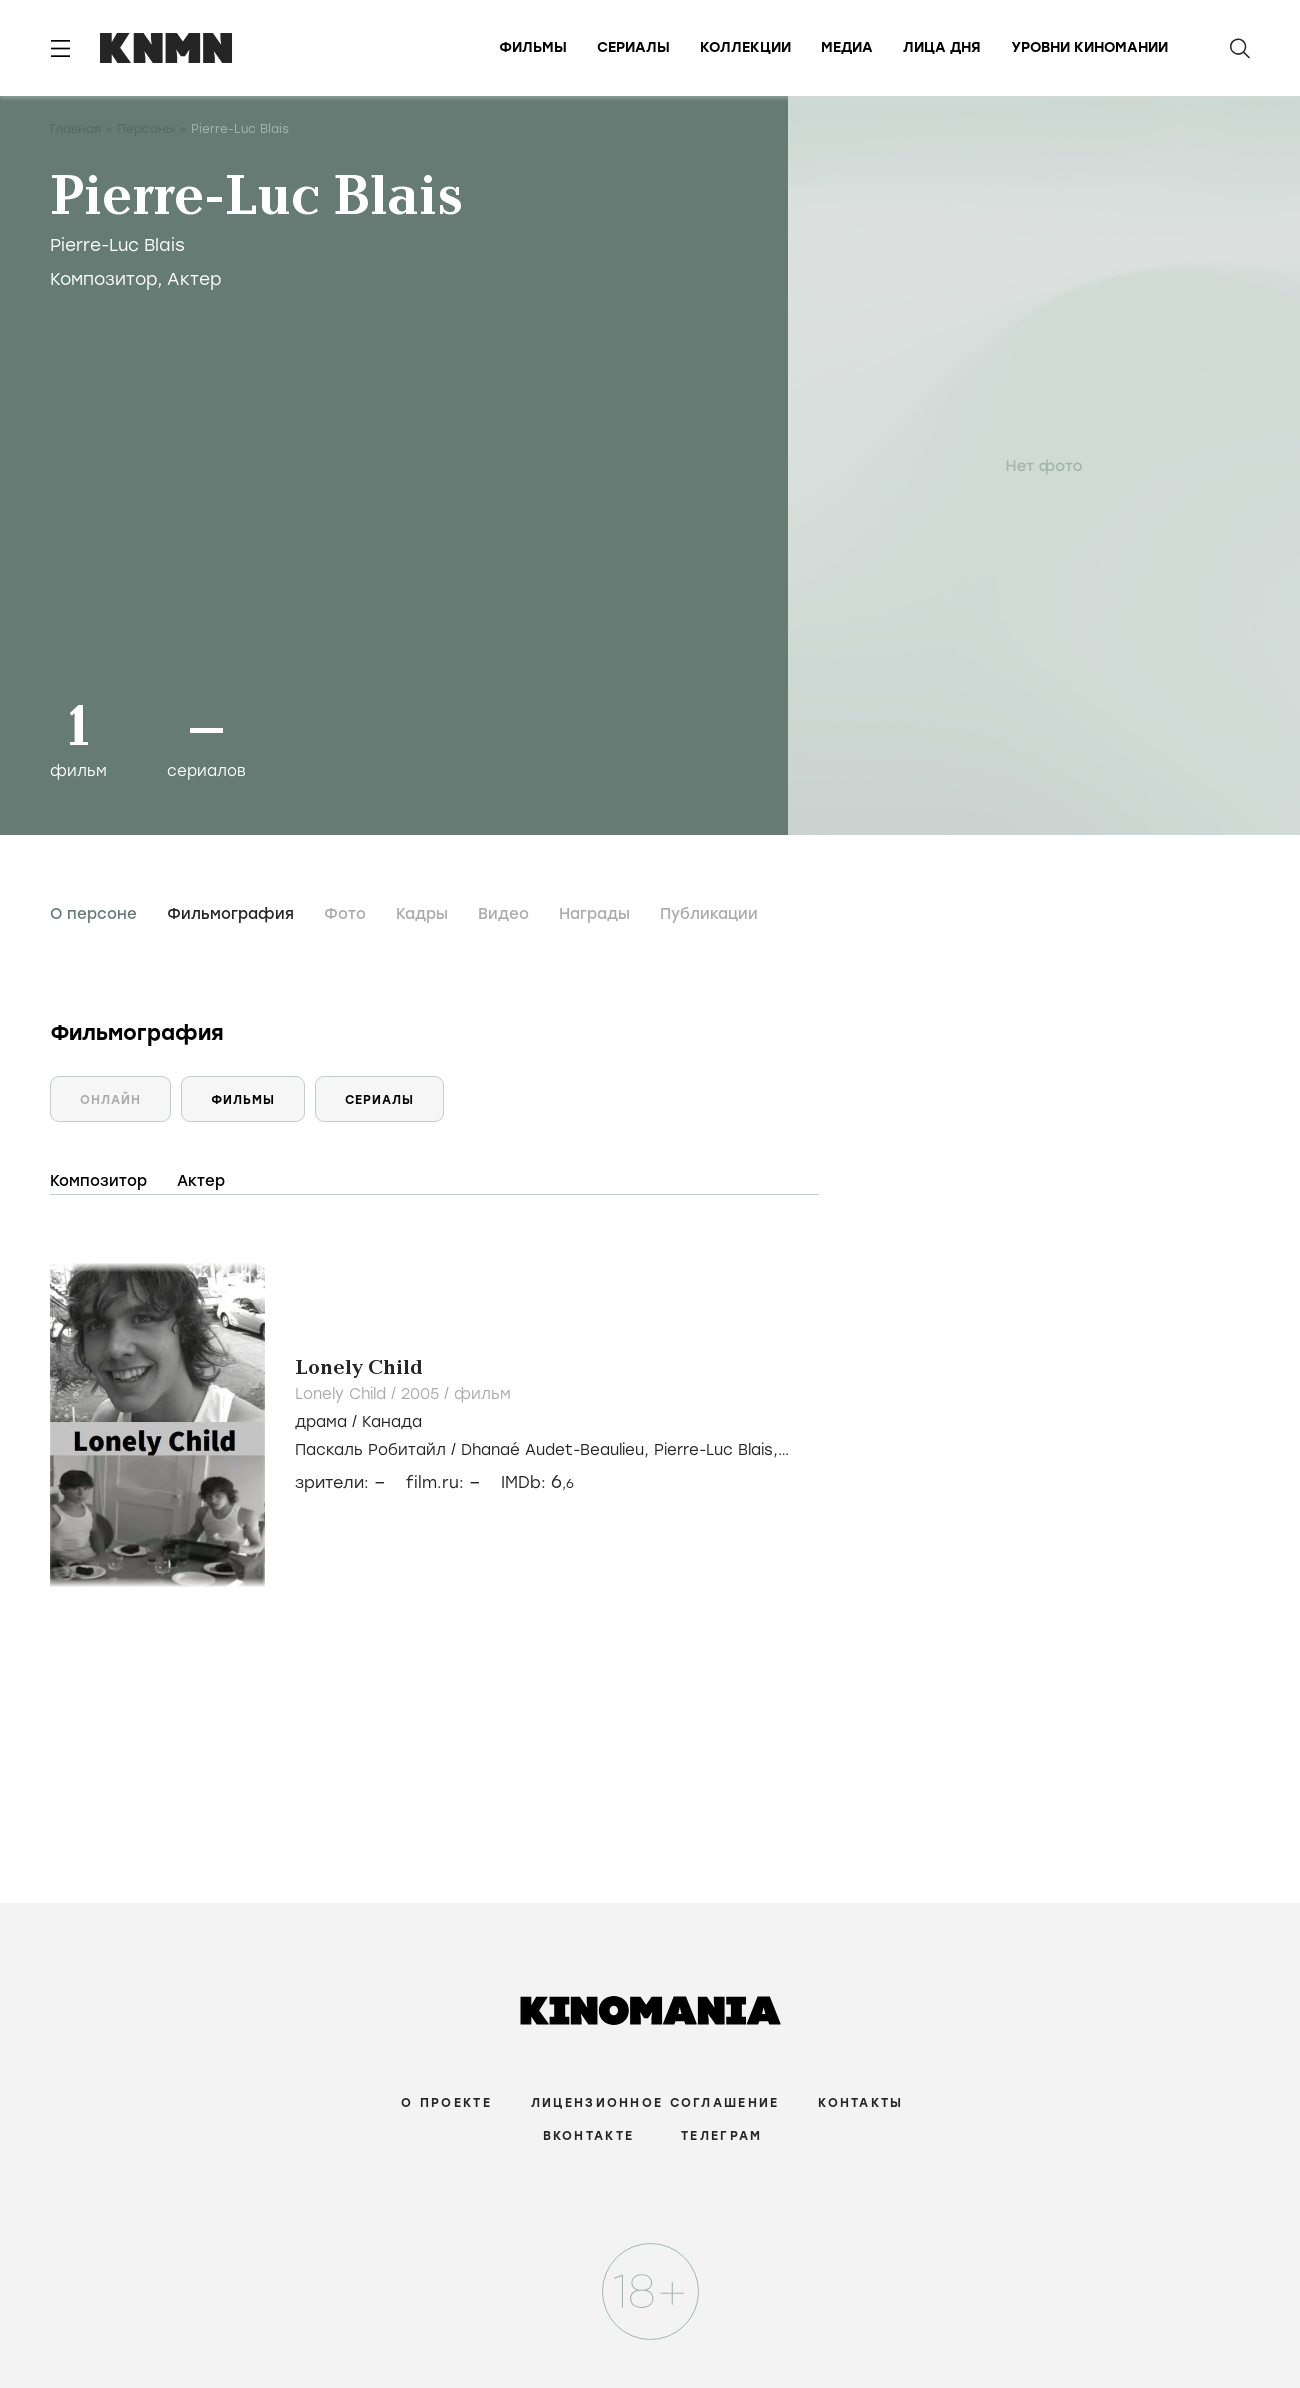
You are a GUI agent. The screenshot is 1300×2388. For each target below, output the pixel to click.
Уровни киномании (1089, 47)
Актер (194, 279)
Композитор (103, 279)
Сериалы (633, 47)
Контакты (860, 2103)
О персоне (93, 914)
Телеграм (721, 2136)
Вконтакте (589, 2136)
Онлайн (110, 1100)
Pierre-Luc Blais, (716, 1450)
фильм (482, 1394)
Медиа (847, 47)
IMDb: (537, 1482)
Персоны (146, 129)
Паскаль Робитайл (370, 1450)
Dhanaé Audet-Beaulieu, (557, 1450)
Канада (392, 1422)
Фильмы (533, 47)
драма (321, 1422)
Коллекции (745, 47)
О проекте (446, 2103)
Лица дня (942, 47)
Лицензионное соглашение (655, 2103)
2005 (422, 1394)
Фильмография (230, 914)
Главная (75, 129)
